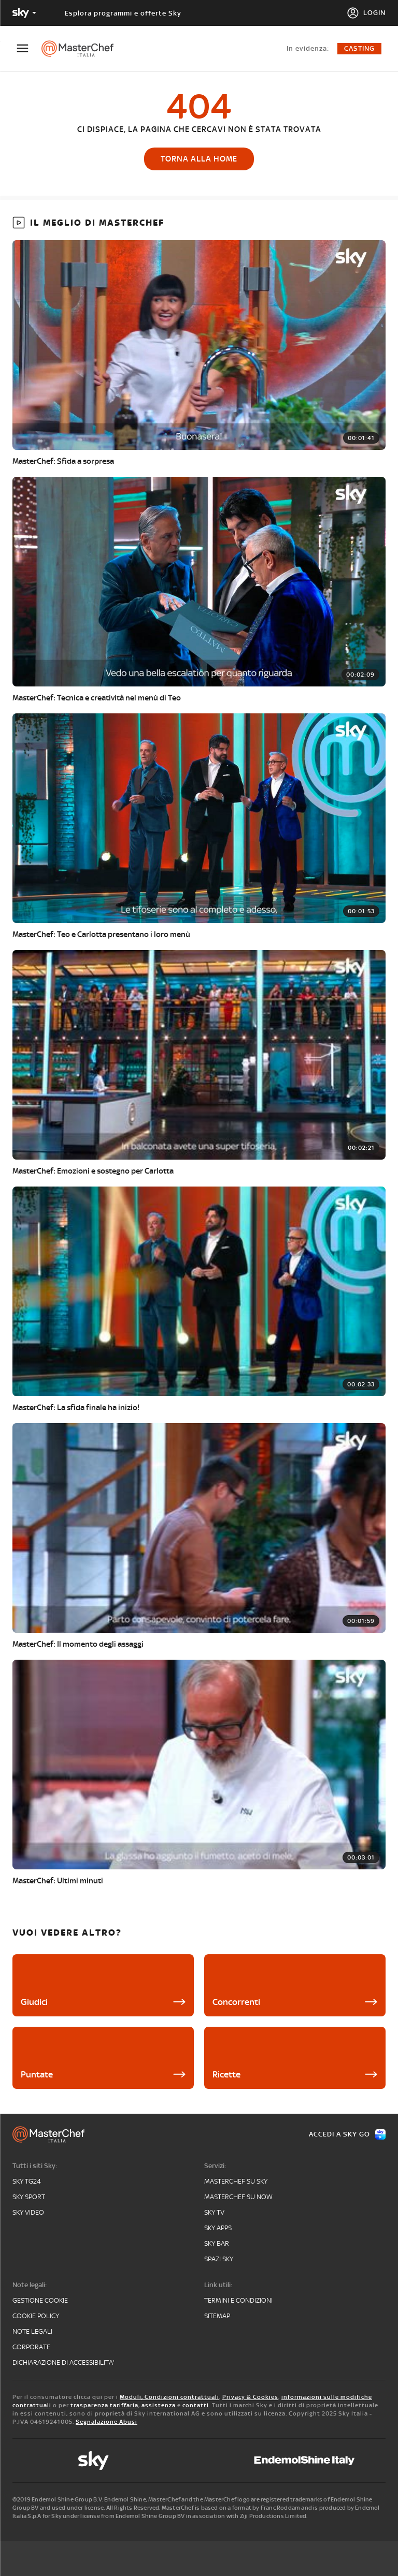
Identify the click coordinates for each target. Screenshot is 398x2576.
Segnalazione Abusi (106, 2421)
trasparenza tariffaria (104, 2405)
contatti (195, 2405)
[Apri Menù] (29, 48)
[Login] (366, 13)
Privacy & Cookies (250, 2397)
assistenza (158, 2405)
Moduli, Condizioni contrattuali (169, 2397)
